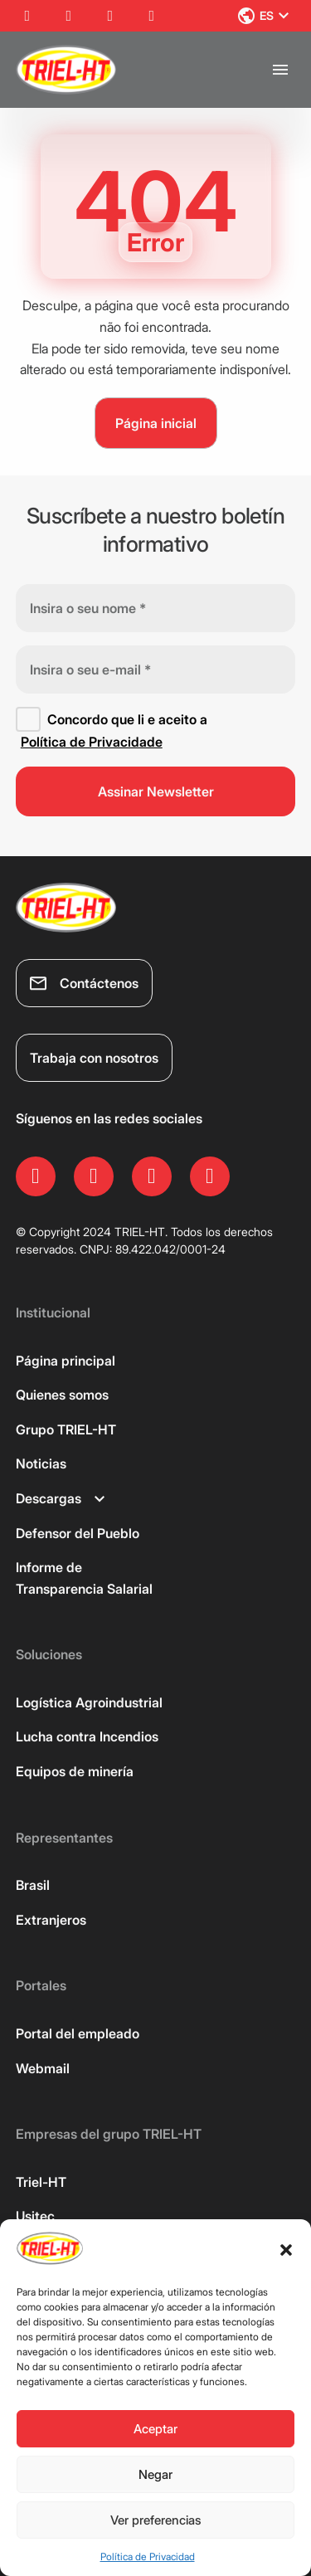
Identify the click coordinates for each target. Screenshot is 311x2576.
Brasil (33, 1885)
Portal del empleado (77, 2033)
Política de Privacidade (92, 741)
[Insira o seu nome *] (156, 608)
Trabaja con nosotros (94, 1057)
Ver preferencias (156, 2520)
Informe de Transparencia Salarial (84, 1578)
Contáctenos (84, 983)
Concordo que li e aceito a (111, 730)
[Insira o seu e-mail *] (156, 669)
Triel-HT (41, 2182)
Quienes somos (62, 1394)
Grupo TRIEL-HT (66, 1429)
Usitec (35, 2216)
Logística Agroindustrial (89, 1702)
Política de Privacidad (147, 2556)
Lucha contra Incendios (87, 1736)
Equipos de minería (75, 1771)
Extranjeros (51, 1919)
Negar (155, 2474)
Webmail (43, 2068)
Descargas (60, 1498)
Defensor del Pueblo (77, 1533)
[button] (286, 2250)
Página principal (65, 1360)
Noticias (41, 1463)
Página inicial (156, 423)
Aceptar (155, 2429)
